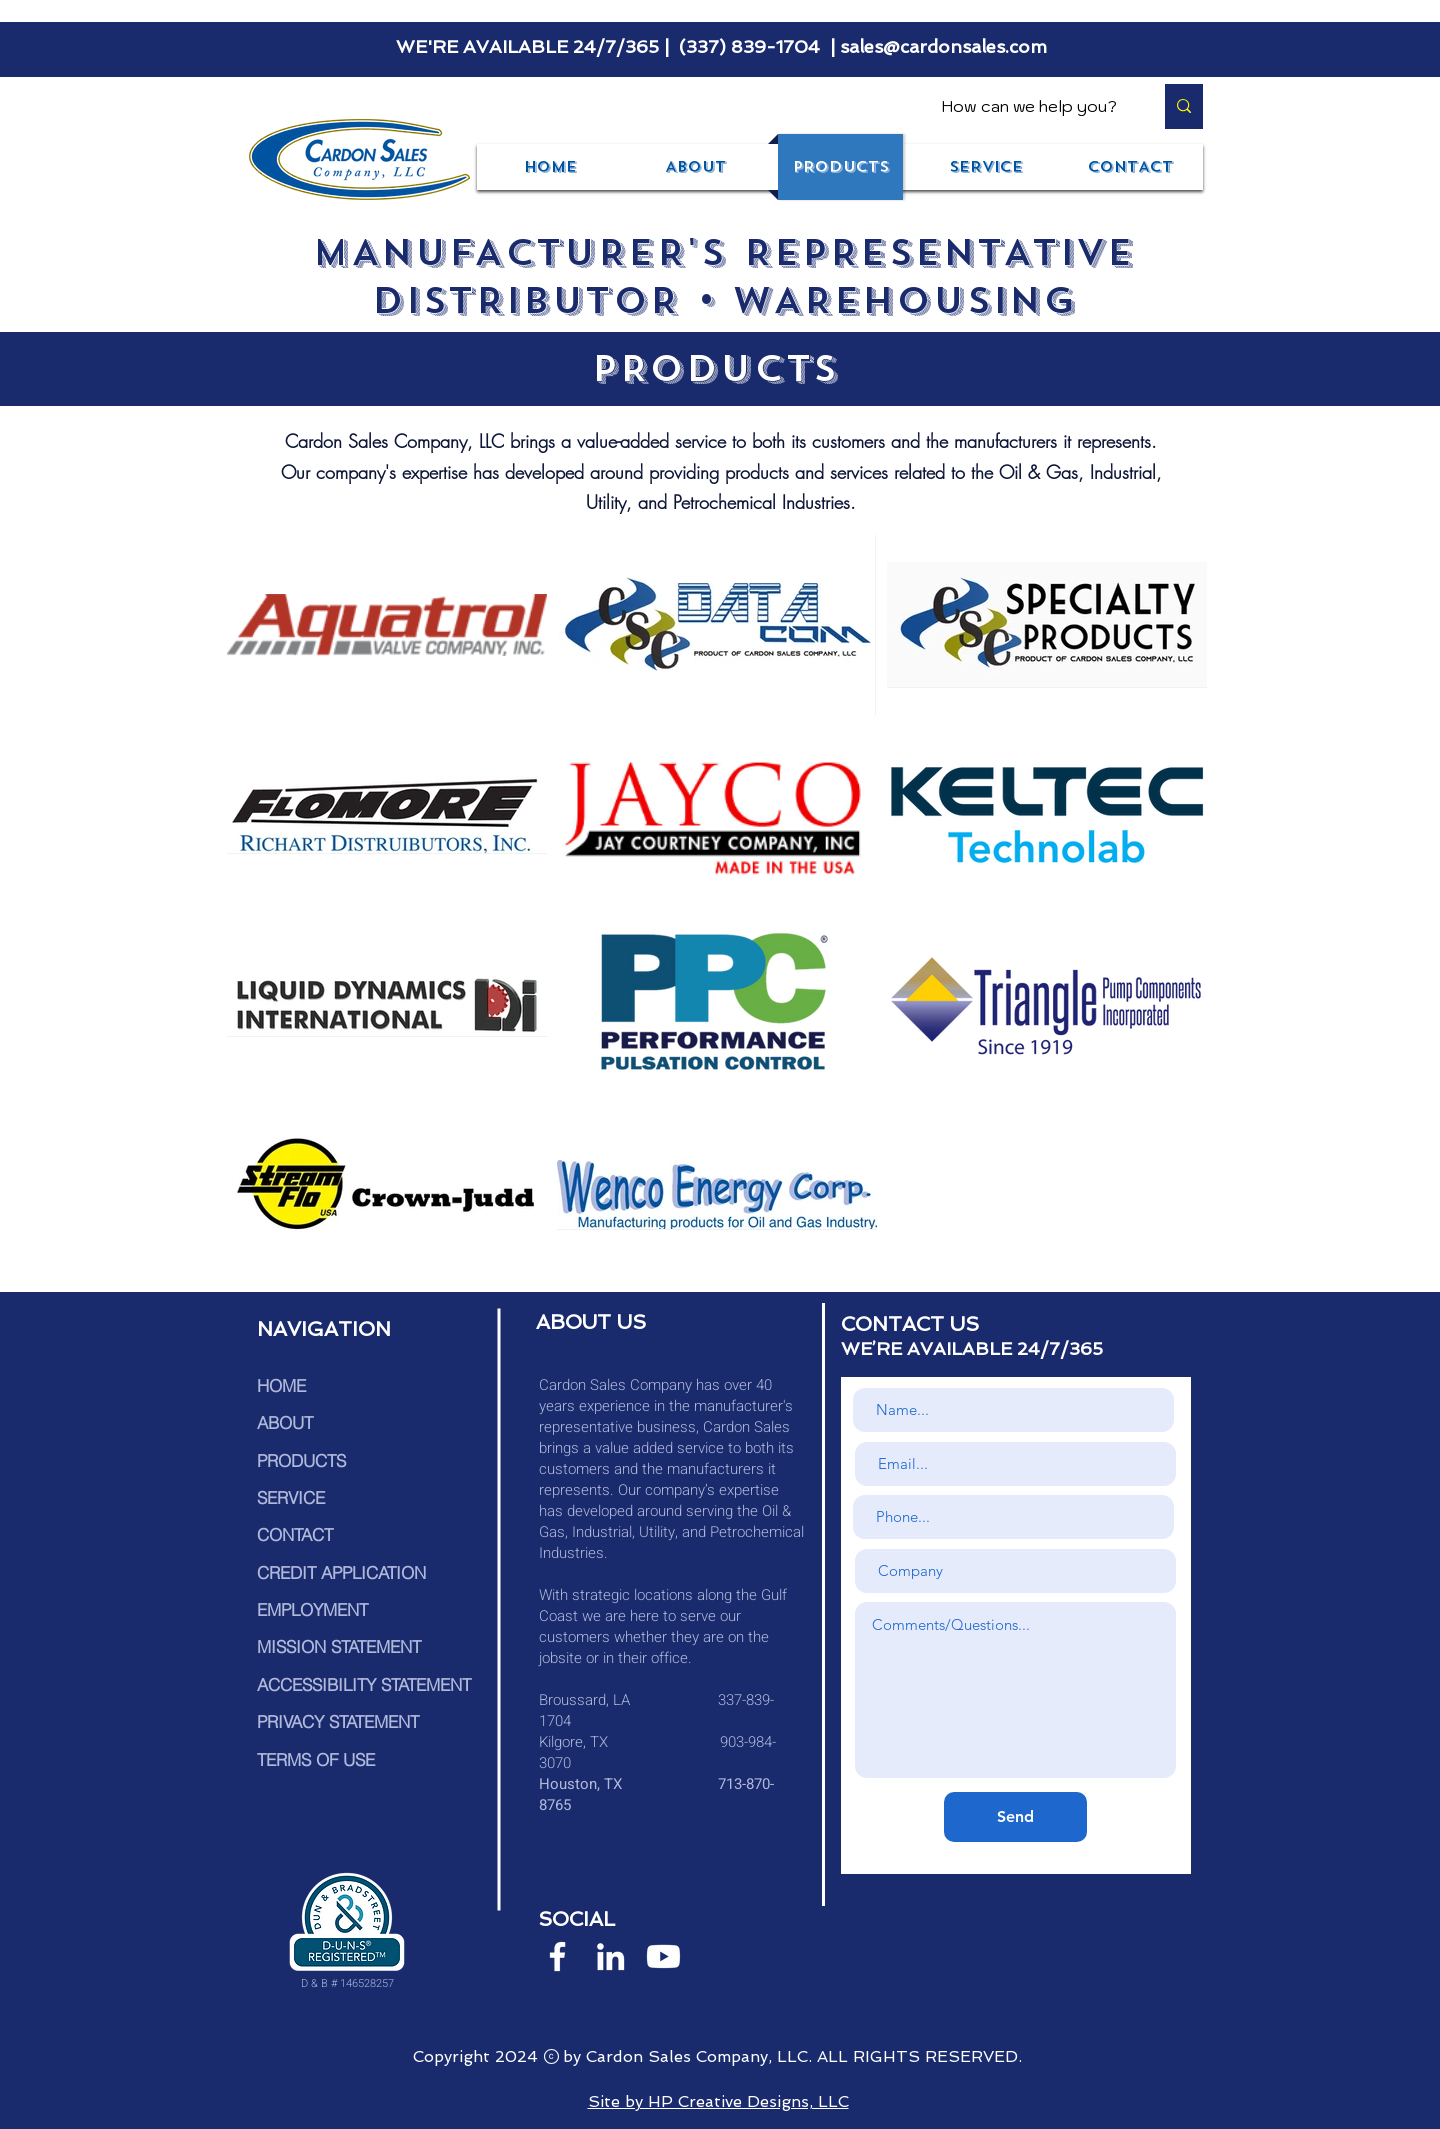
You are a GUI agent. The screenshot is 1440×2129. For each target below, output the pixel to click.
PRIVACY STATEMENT (338, 1721)
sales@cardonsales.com (943, 46)
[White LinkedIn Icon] (610, 1956)
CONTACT (295, 1534)
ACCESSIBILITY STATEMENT (364, 1684)
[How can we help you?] (1032, 106)
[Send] (1015, 1817)
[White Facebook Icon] (557, 1956)
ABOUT (285, 1422)
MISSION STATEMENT (339, 1646)
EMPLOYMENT (312, 1609)
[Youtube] (663, 1956)
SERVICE (291, 1497)
